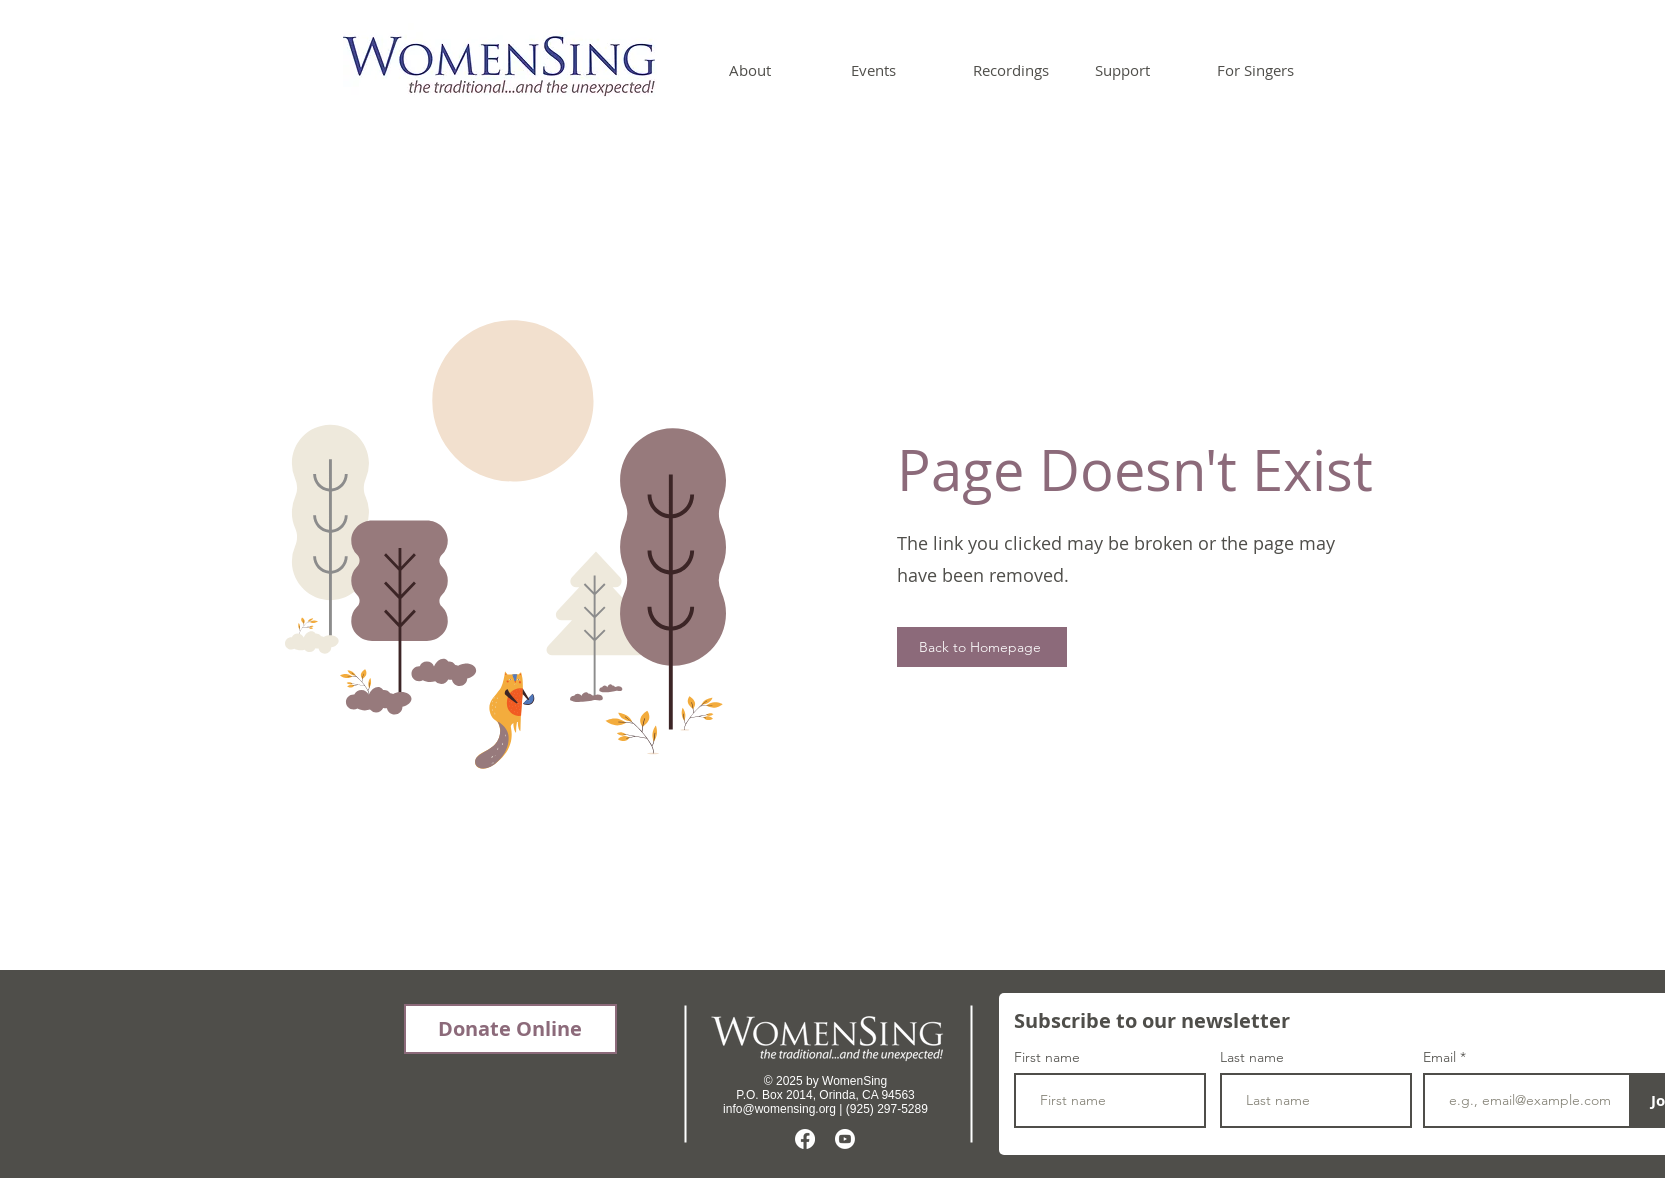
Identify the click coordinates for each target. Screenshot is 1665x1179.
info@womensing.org (779, 1109)
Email (1441, 1057)
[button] (775, 70)
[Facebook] (805, 1139)
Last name (1252, 1057)
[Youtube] (845, 1139)
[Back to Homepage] (982, 647)
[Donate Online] (510, 1029)
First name (1047, 1057)
